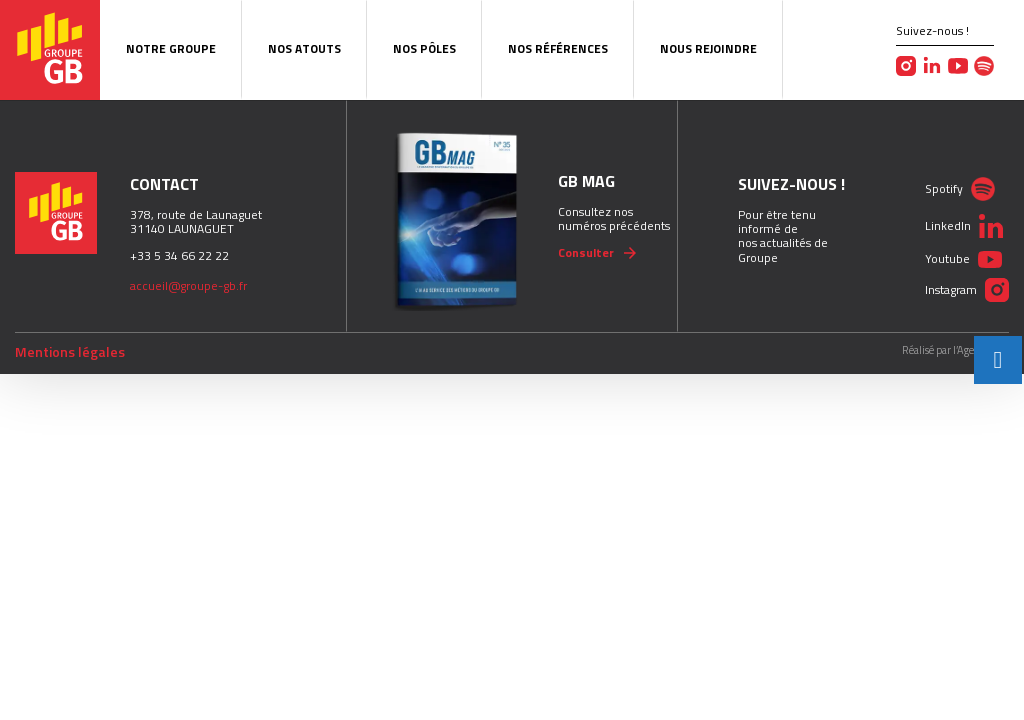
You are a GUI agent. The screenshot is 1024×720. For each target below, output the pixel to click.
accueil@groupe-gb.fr (188, 285)
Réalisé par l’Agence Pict (955, 350)
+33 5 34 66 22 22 (179, 255)
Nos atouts (304, 48)
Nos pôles (424, 48)
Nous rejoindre (708, 48)
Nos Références (558, 48)
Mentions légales (70, 352)
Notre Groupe (171, 48)
